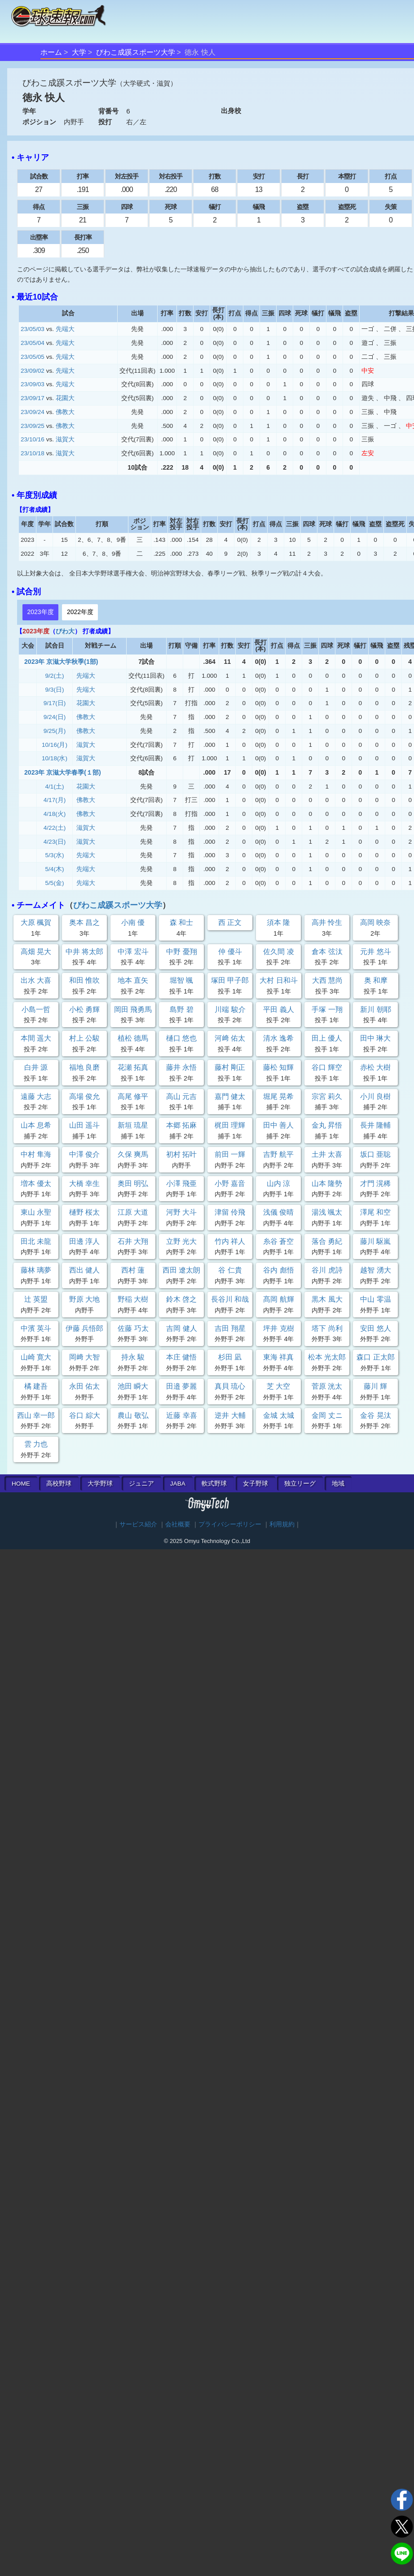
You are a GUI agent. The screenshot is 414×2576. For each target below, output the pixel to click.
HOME (21, 1483)
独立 (300, 1483)
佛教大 (65, 412)
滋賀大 (65, 439)
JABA (177, 1483)
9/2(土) (54, 675)
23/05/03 (32, 329)
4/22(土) (55, 827)
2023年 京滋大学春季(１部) (62, 772)
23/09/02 (32, 370)
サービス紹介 (138, 1524)
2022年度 (80, 611)
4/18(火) (55, 814)
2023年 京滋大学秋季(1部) (61, 661)
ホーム (51, 52)
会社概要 (177, 1524)
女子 (255, 1483)
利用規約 (282, 1524)
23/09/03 (32, 384)
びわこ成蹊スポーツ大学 (135, 52)
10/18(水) (54, 758)
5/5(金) (54, 883)
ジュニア (141, 1483)
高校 (58, 1483)
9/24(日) (55, 717)
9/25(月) (55, 731)
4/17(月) (55, 800)
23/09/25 (32, 426)
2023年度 (40, 611)
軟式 (214, 1483)
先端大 (65, 329)
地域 (338, 1483)
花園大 (65, 398)
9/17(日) (55, 703)
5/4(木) (54, 869)
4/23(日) (55, 841)
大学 (79, 52)
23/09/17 (32, 398)
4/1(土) (54, 786)
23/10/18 (32, 453)
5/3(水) (54, 855)
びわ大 (65, 631)
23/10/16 (32, 439)
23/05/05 (32, 356)
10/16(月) (54, 744)
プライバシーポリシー (229, 1524)
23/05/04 (32, 343)
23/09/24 (32, 412)
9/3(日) (54, 689)
